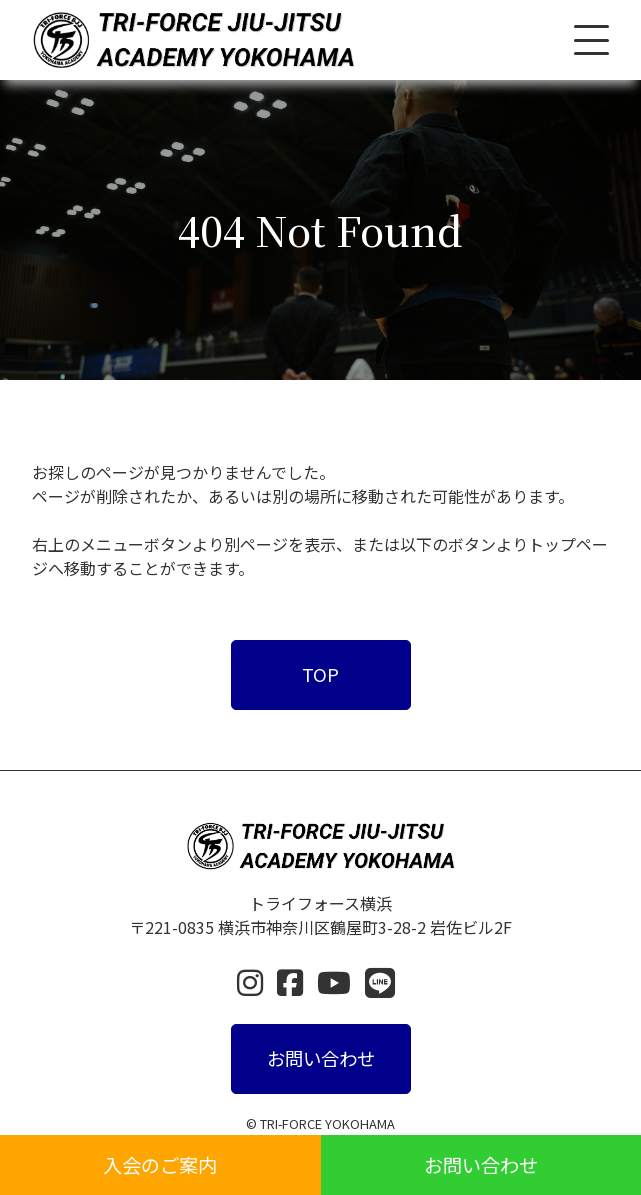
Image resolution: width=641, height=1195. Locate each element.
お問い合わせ (481, 1165)
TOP (320, 674)
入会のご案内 (160, 1165)
